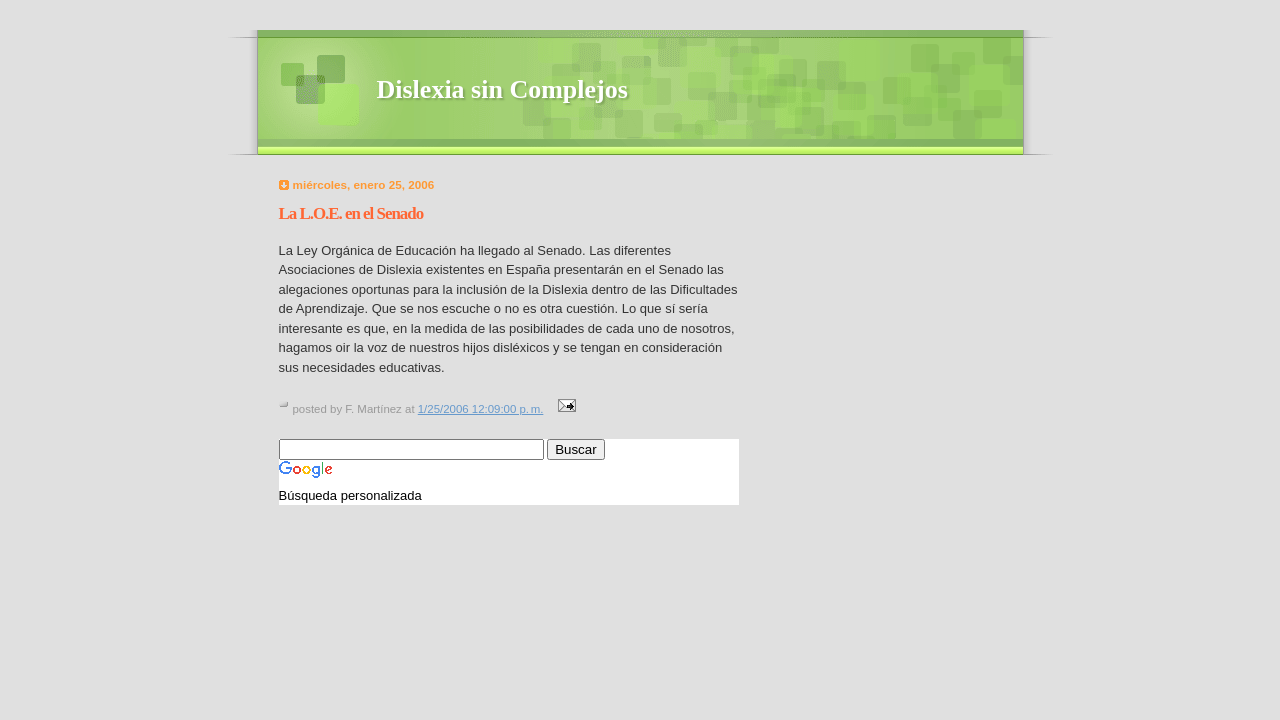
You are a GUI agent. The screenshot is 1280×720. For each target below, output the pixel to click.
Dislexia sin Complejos (502, 89)
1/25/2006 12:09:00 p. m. (481, 409)
